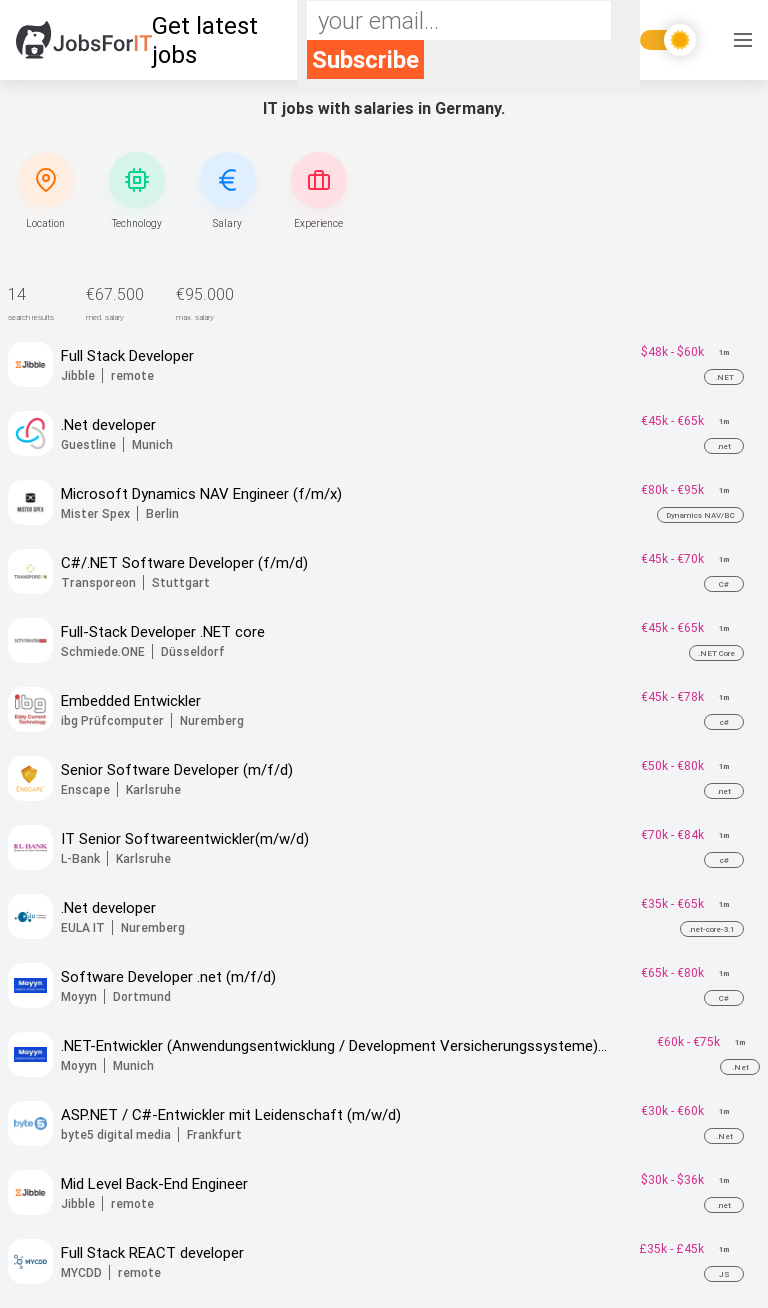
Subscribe (365, 59)
